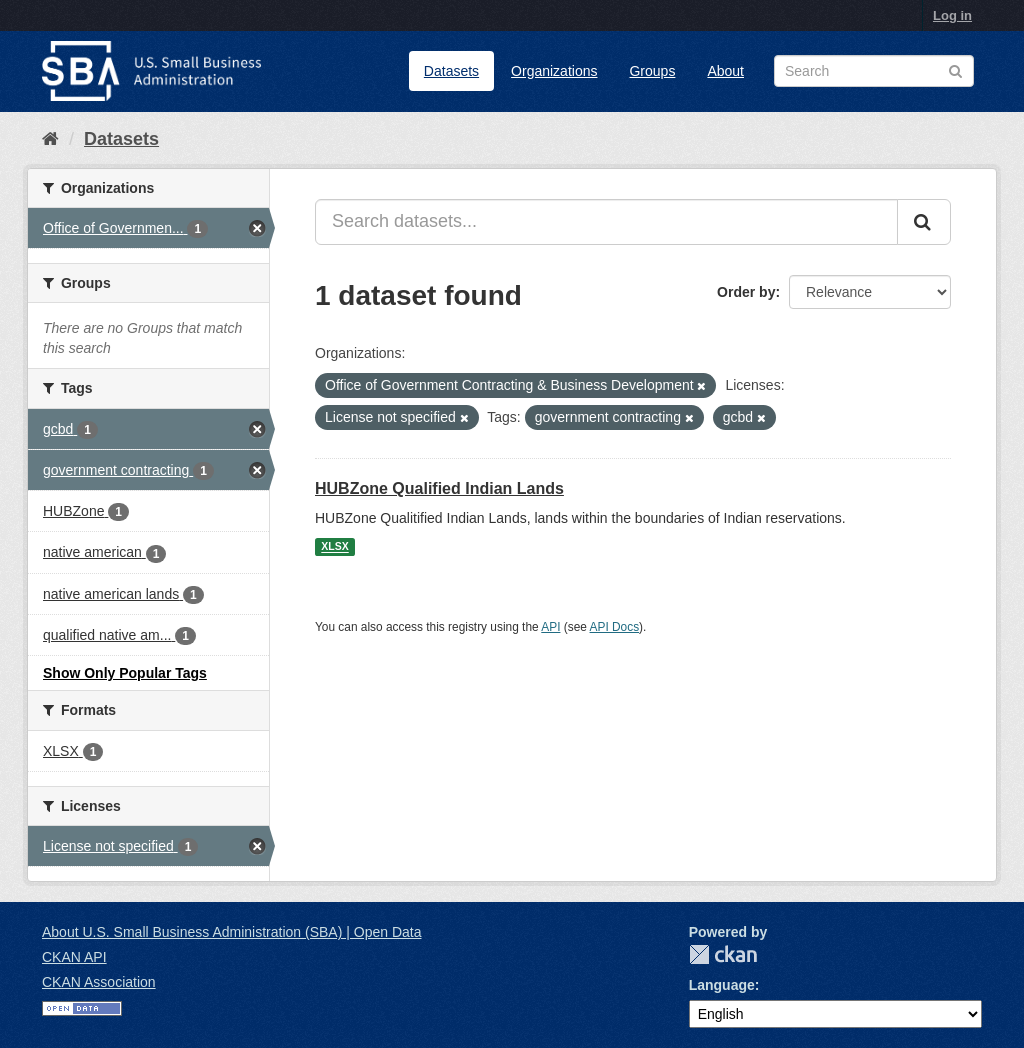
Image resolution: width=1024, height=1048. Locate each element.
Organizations (554, 71)
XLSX (334, 547)
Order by (746, 292)
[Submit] (924, 222)
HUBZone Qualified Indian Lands (439, 488)
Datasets (451, 71)
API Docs (615, 627)
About (725, 71)
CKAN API (74, 957)
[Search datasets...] (606, 222)
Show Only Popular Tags (125, 673)
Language (722, 985)
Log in (952, 15)
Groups (652, 71)
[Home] (50, 139)
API (550, 627)
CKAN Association (99, 982)
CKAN (723, 954)
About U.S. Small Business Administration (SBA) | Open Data (231, 932)
